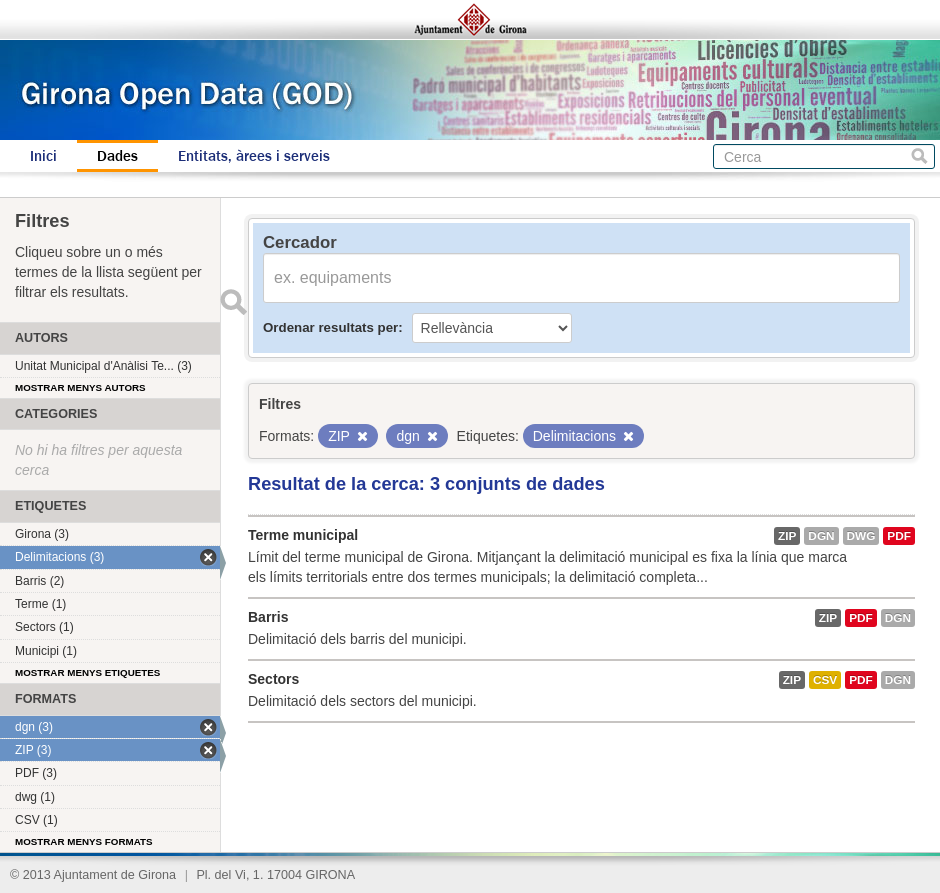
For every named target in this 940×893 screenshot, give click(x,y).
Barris (268, 617)
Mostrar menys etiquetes (87, 672)
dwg (861, 536)
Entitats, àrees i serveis (254, 156)
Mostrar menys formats (84, 841)
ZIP (787, 536)
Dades (117, 156)
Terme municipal (303, 535)
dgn (821, 536)
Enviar (233, 302)
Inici (43, 156)
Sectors (273, 679)
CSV (825, 680)
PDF (899, 536)
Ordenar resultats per (330, 327)
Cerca (919, 156)
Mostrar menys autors (80, 387)
